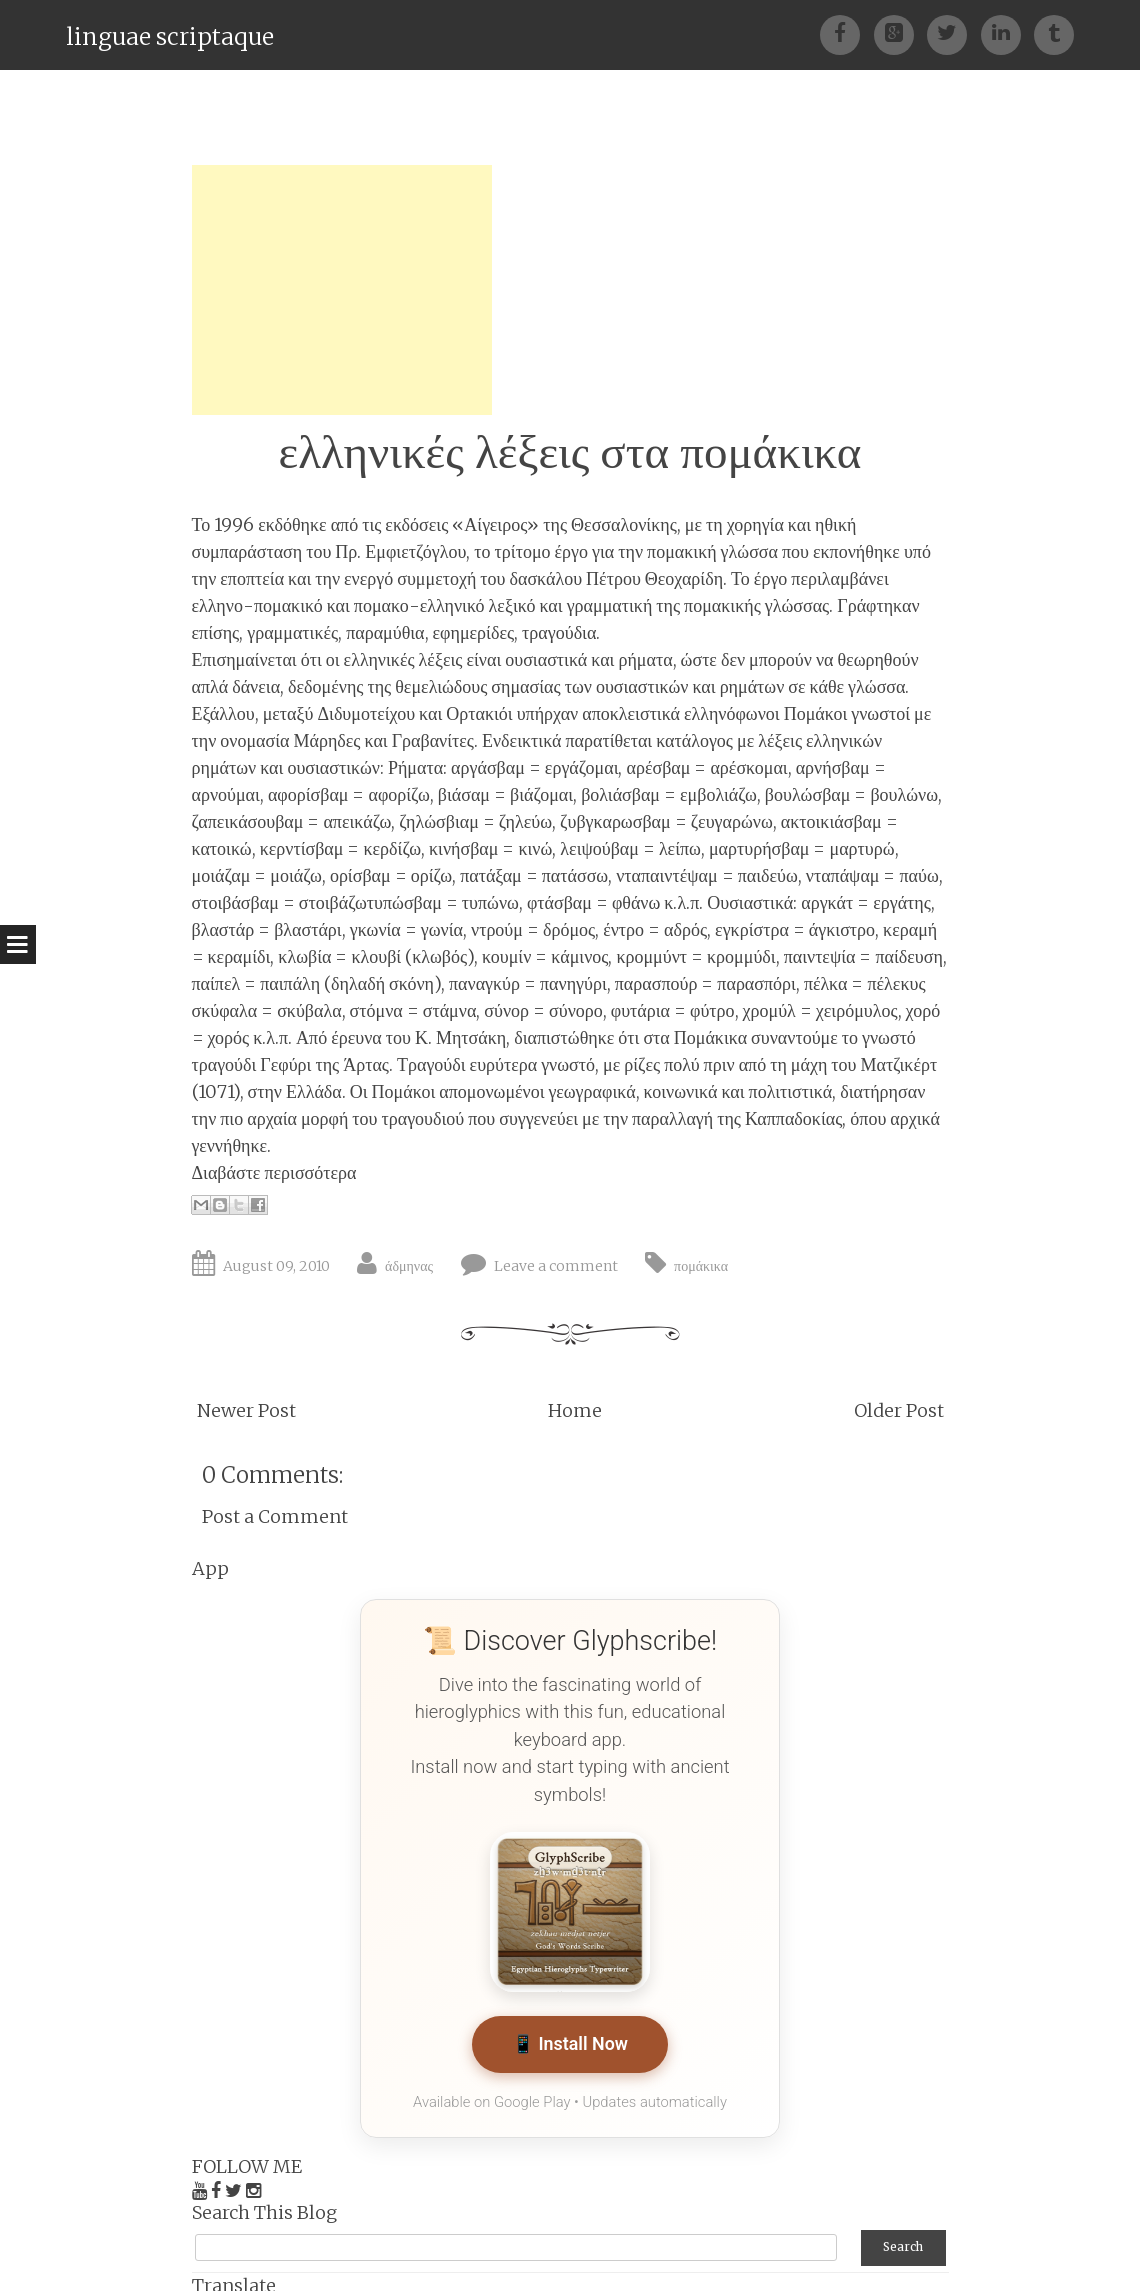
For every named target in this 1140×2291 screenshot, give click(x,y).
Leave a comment (556, 1266)
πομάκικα (701, 1266)
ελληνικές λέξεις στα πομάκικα (570, 451)
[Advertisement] (342, 290)
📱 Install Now (569, 2045)
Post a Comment (275, 1516)
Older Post (899, 1410)
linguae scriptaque (170, 36)
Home (575, 1410)
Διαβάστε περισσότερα (274, 1172)
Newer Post (246, 1410)
